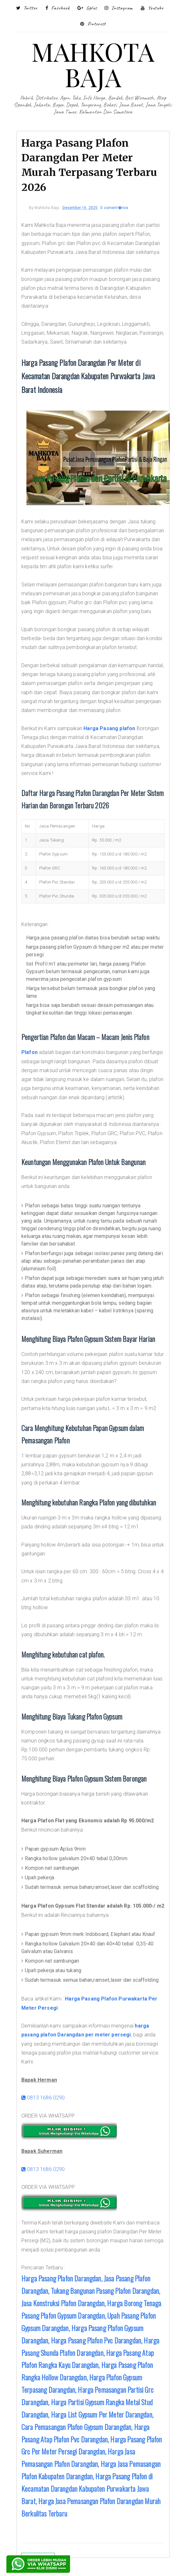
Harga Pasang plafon (109, 728)
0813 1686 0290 (43, 2098)
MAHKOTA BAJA (93, 64)
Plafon (29, 1052)
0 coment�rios (114, 208)
